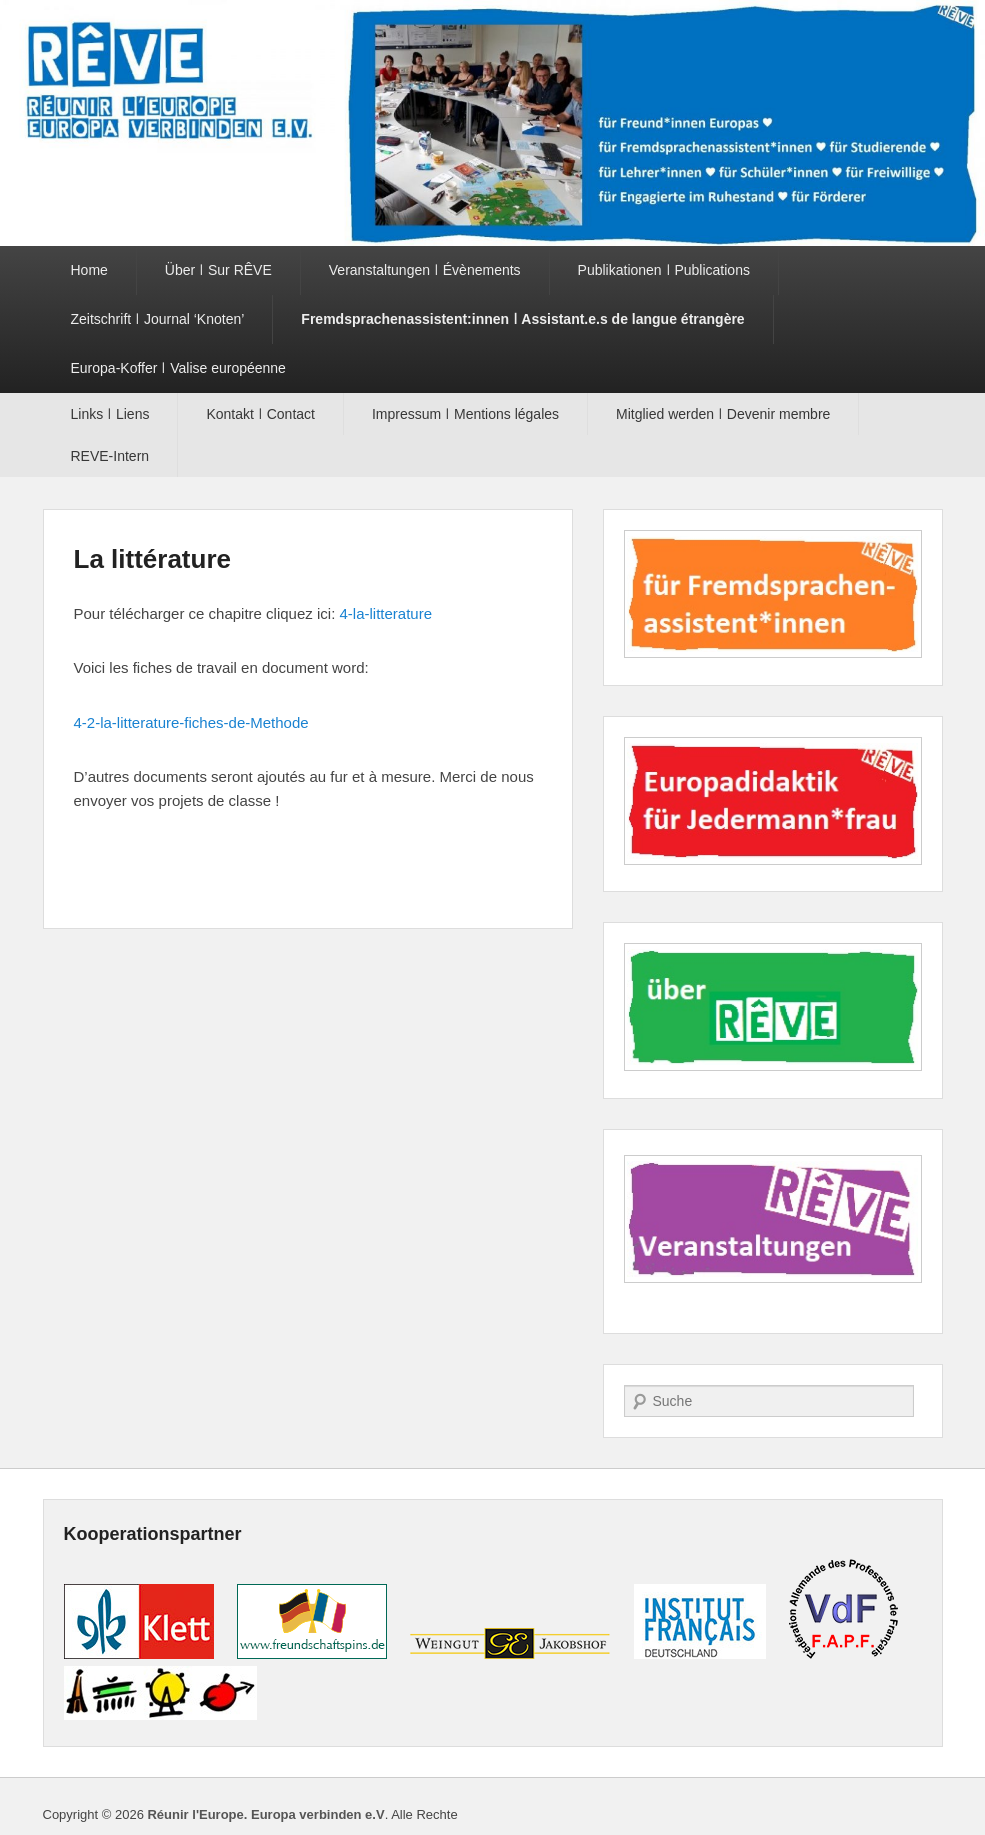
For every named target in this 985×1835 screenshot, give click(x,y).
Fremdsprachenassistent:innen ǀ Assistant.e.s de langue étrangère (522, 319)
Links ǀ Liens (110, 414)
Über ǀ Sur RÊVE (218, 270)
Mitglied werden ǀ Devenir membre (723, 414)
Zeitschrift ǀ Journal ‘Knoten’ (158, 319)
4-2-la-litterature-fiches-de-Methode (191, 722)
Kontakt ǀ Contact (260, 414)
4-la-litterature (385, 613)
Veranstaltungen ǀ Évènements (425, 270)
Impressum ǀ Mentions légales (465, 414)
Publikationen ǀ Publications (664, 270)
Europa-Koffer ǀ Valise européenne (178, 368)
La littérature (153, 559)
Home (89, 270)
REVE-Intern (110, 456)
